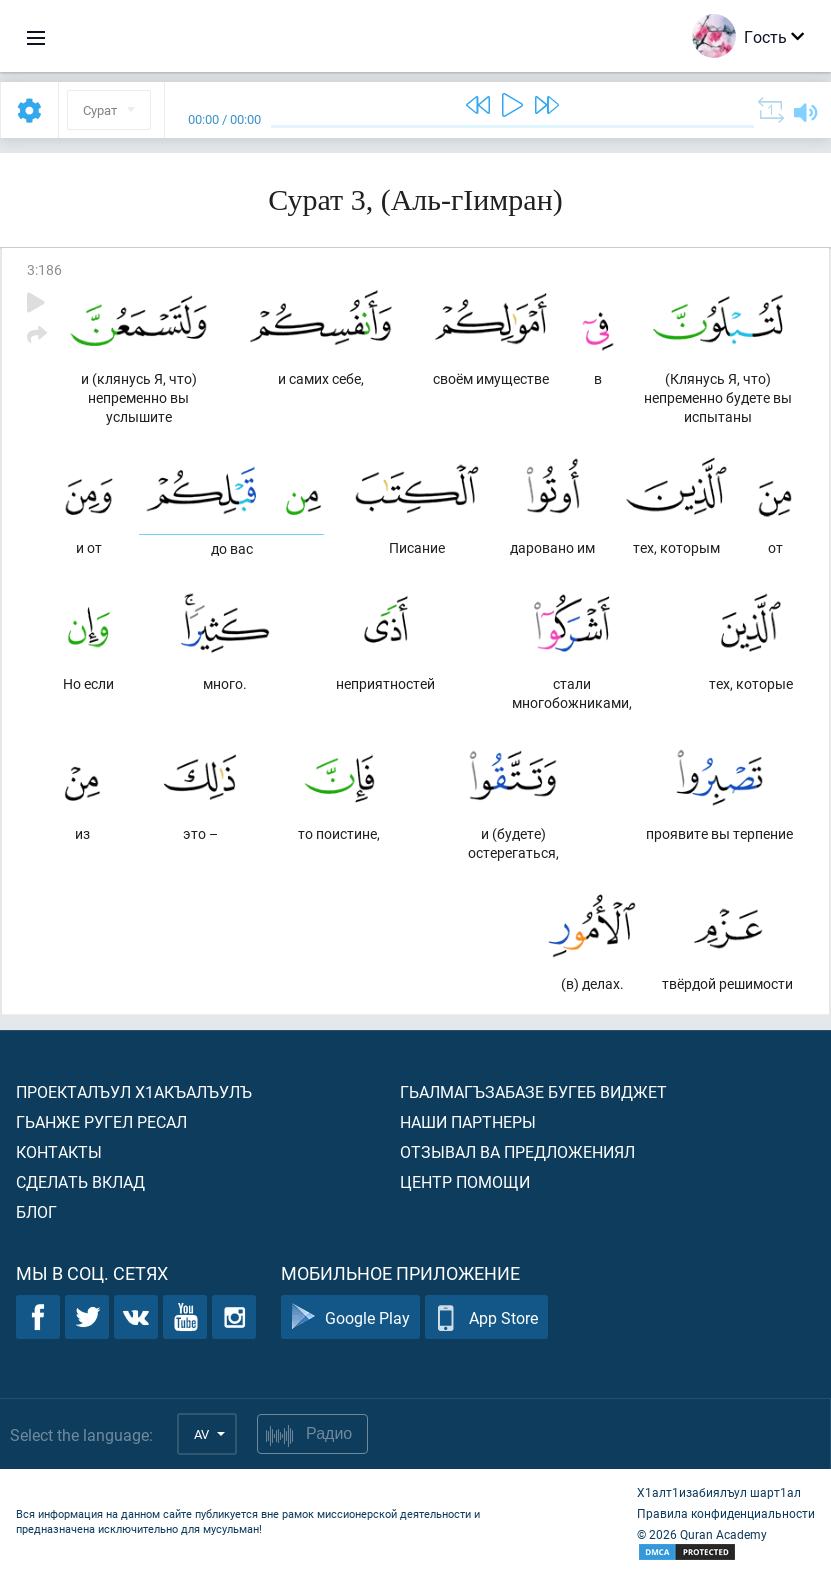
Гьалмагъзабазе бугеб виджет (533, 1091)
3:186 (44, 269)
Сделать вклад (80, 1181)
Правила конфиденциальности (726, 1513)
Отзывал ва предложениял (517, 1151)
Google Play (350, 1317)
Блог (36, 1211)
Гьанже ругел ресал (101, 1121)
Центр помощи (465, 1181)
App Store (486, 1317)
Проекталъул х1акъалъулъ (134, 1091)
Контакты (59, 1151)
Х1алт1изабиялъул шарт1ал (719, 1492)
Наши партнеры (468, 1121)
